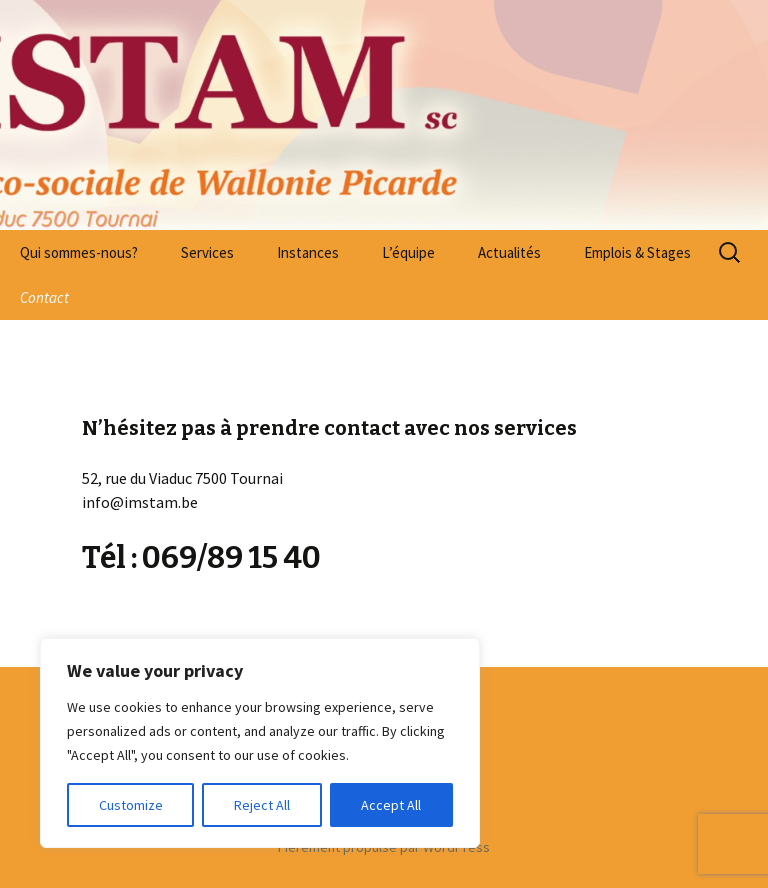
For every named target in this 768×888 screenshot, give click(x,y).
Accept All (391, 805)
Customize (131, 805)
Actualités (509, 252)
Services (207, 252)
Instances (308, 252)
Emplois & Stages (637, 252)
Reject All (262, 805)
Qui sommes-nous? (79, 252)
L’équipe (408, 252)
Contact (44, 297)
